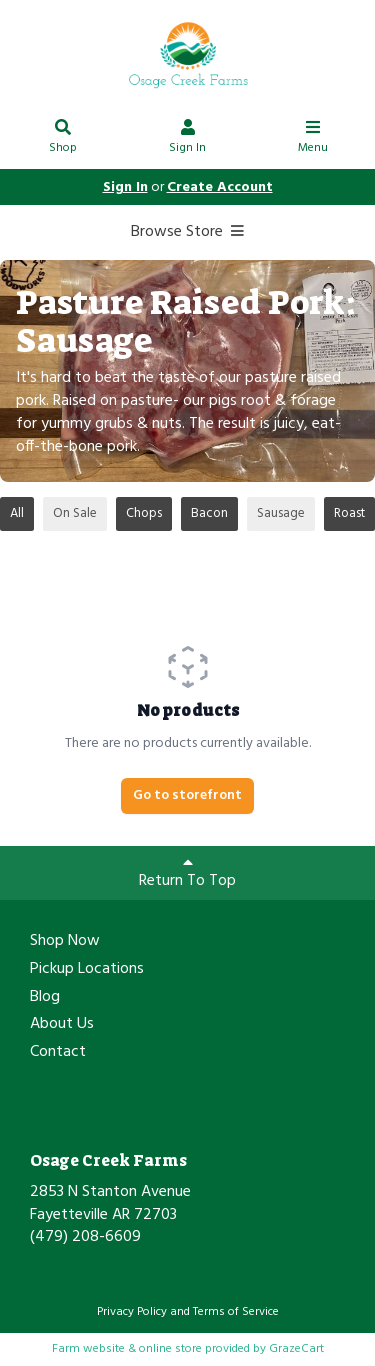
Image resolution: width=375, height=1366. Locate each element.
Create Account (220, 187)
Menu (313, 139)
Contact (58, 1053)
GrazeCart (296, 1349)
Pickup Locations (87, 970)
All (17, 513)
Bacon (209, 513)
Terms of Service (236, 1312)
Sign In (188, 139)
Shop (63, 139)
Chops (144, 513)
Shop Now (65, 942)
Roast (349, 513)
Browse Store (187, 232)
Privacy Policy (132, 1312)
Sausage (281, 513)
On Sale (75, 513)
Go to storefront (187, 795)
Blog (45, 998)
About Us (62, 1025)
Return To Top (187, 874)
